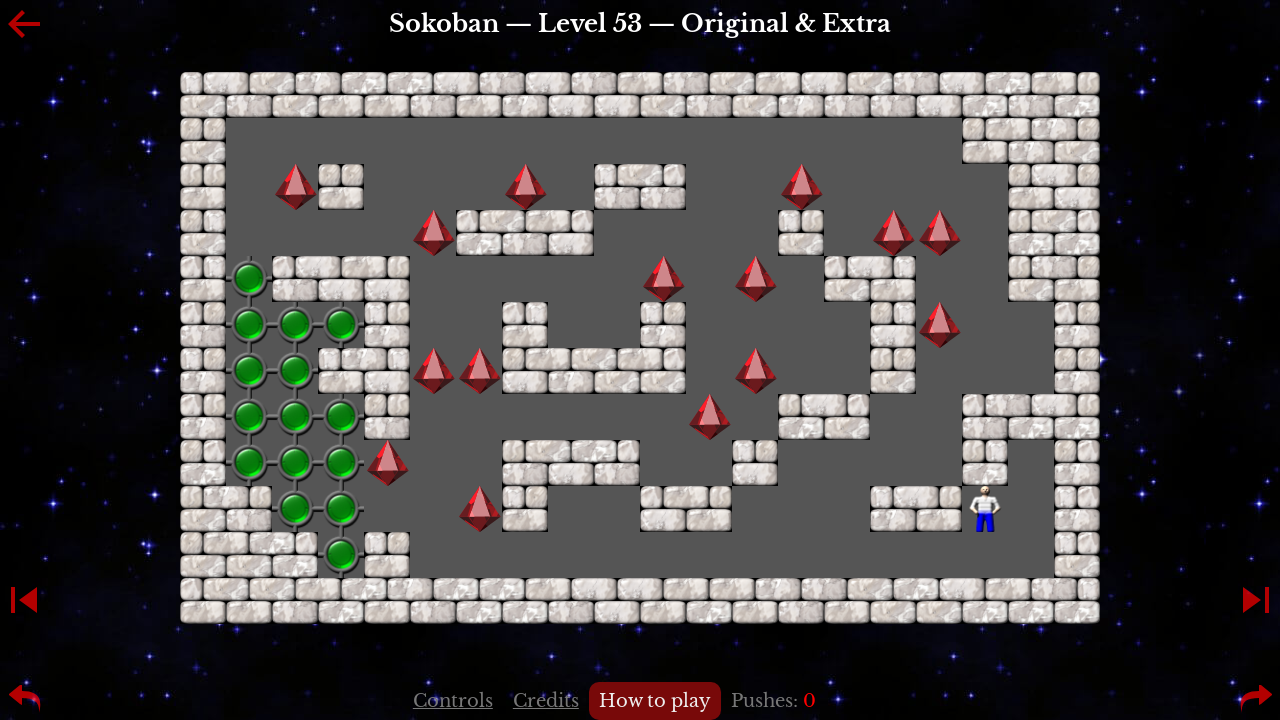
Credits (546, 701)
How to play (655, 701)
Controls (453, 701)
